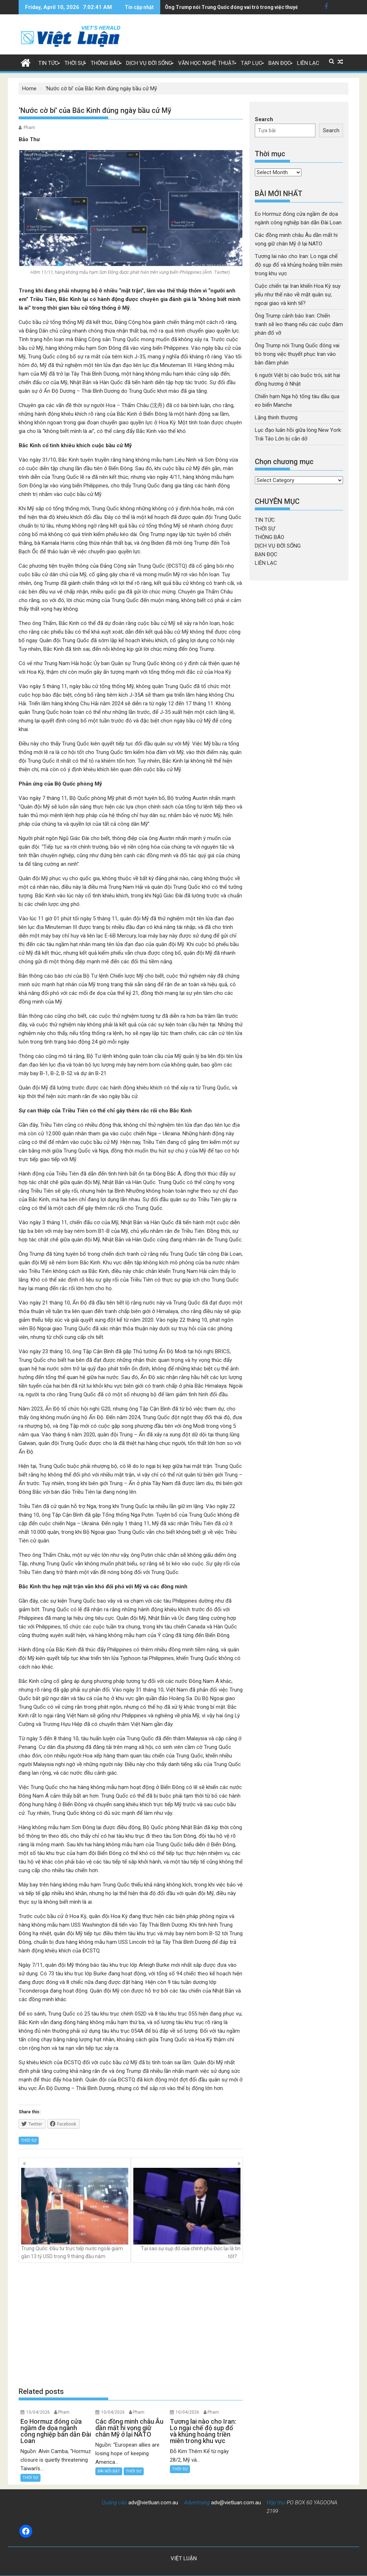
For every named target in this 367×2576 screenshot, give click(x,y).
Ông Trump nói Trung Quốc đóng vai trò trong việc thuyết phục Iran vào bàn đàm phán (297, 354)
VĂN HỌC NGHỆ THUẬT (206, 63)
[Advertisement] (131, 2325)
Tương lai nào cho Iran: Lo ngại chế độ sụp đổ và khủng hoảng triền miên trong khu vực (298, 265)
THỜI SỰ (75, 63)
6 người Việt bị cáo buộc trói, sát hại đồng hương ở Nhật (229, 7)
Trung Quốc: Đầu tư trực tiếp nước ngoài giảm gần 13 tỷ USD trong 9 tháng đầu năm (74, 2214)
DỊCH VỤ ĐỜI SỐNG (149, 63)
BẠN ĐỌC (279, 63)
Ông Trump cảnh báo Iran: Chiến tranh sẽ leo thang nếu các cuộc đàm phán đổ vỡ (299, 324)
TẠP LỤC (251, 63)
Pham (29, 127)
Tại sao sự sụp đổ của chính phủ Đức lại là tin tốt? (186, 2214)
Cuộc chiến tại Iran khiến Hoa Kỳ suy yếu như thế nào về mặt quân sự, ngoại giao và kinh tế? (297, 294)
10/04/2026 (38, 2412)
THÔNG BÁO (105, 63)
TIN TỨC (48, 63)
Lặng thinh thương (276, 417)
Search (264, 119)
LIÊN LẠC (308, 63)
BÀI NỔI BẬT (108, 2471)
